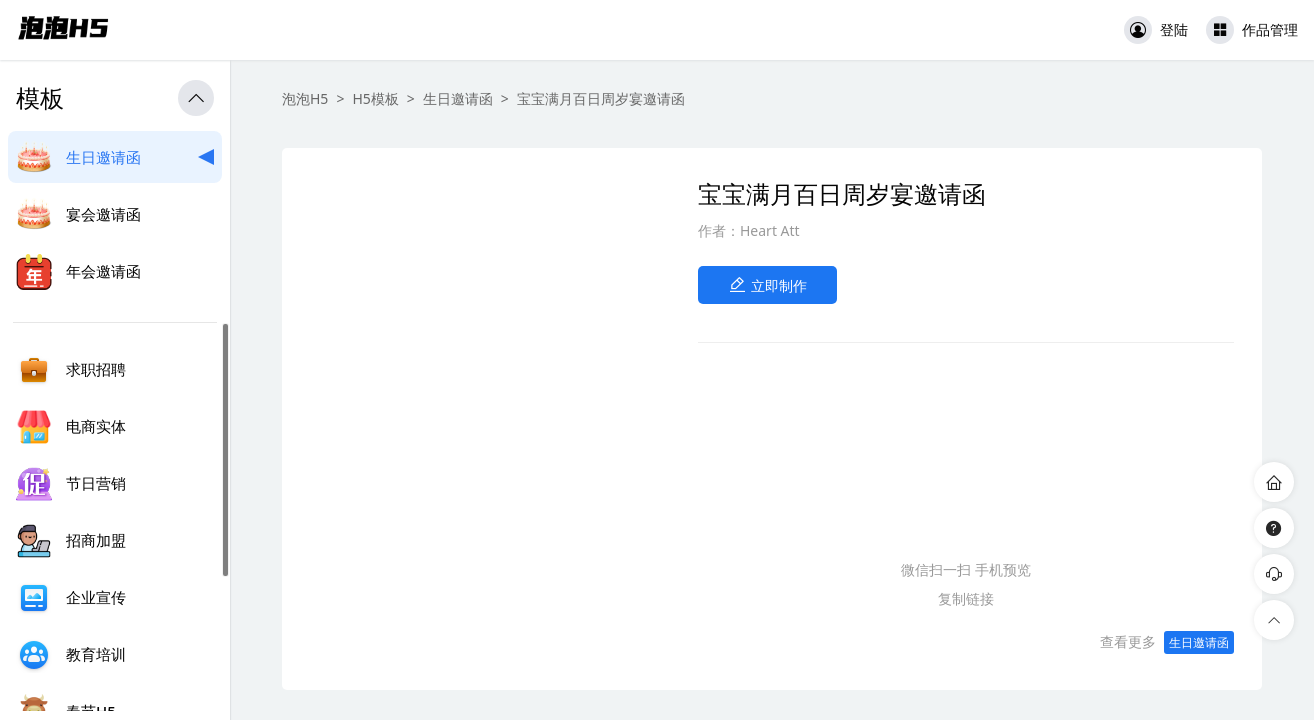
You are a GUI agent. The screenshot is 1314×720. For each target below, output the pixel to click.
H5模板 (375, 98)
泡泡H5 (305, 98)
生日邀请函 (458, 98)
